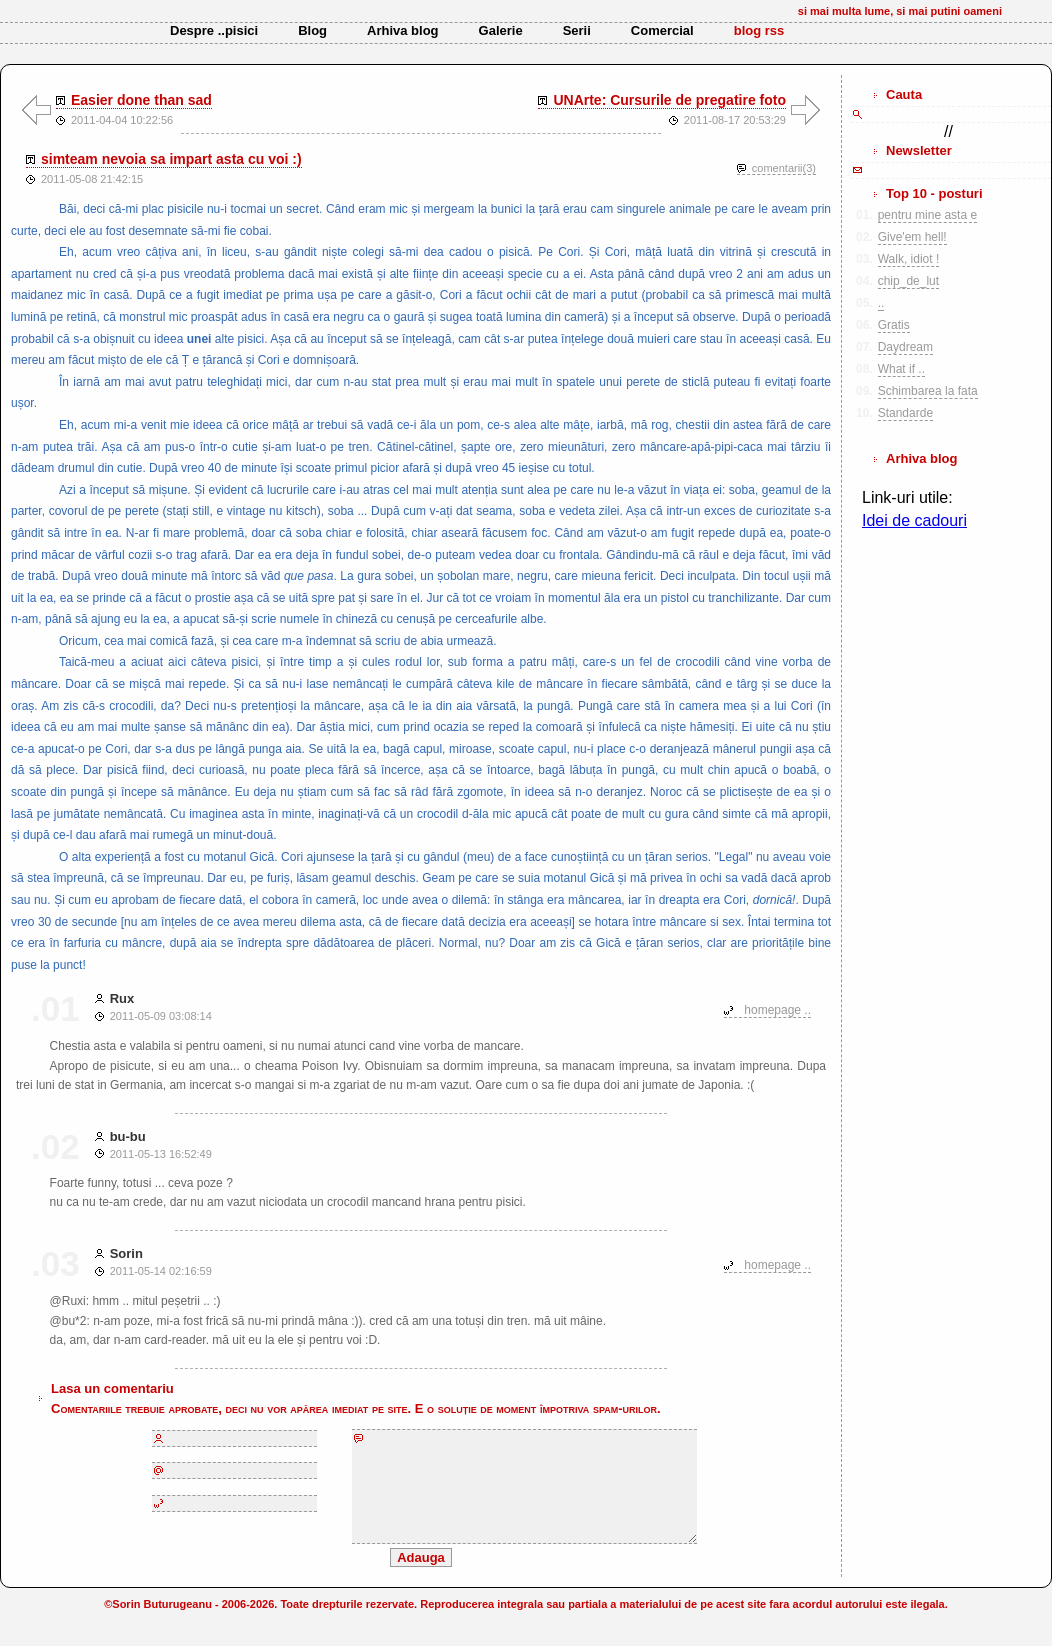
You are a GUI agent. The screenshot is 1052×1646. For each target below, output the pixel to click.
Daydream (905, 347)
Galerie (501, 30)
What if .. (901, 369)
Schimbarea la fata (928, 391)
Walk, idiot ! (909, 259)
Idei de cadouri (914, 520)
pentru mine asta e (927, 215)
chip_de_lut (908, 281)
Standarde (905, 413)
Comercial (662, 30)
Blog (312, 30)
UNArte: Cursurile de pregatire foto (669, 100)
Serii (577, 30)
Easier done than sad (141, 100)
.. (881, 303)
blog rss (759, 30)
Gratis (894, 325)
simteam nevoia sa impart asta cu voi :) (171, 159)
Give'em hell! (912, 237)
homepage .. (777, 1010)
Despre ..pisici (214, 30)
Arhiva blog (403, 30)
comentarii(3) (784, 168)
